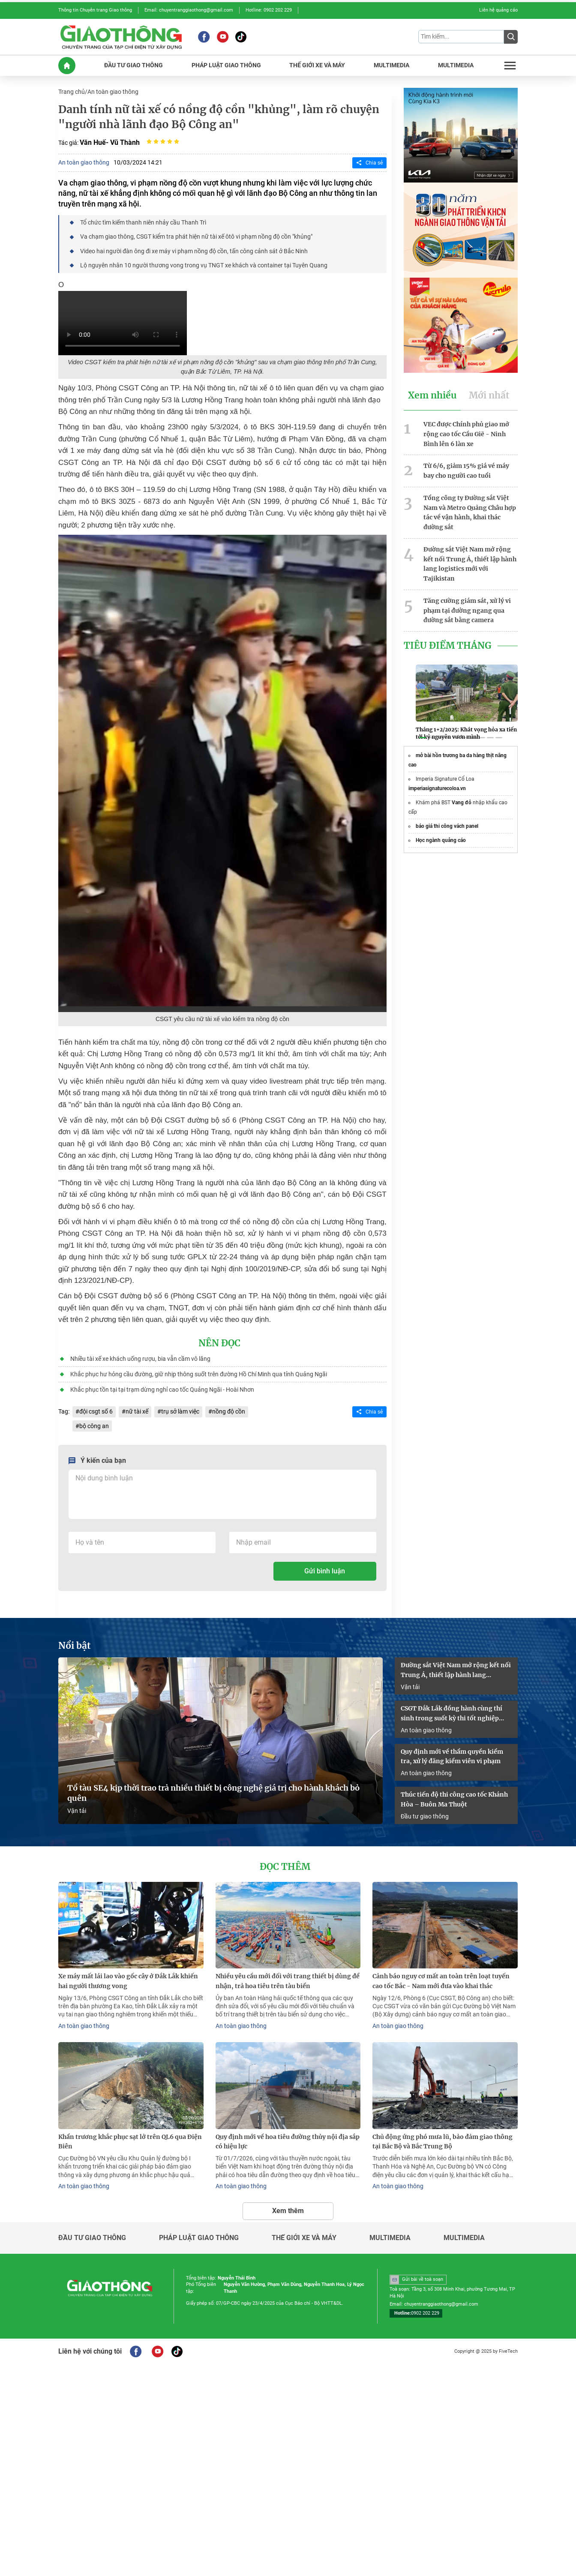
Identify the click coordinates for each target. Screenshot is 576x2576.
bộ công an (94, 1426)
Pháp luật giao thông (199, 2238)
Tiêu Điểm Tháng (448, 645)
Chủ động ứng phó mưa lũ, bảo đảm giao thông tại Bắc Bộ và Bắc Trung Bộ (442, 2142)
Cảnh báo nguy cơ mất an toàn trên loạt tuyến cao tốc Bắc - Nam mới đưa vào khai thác (441, 1981)
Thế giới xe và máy (304, 2238)
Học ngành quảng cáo (441, 840)
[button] (422, 738)
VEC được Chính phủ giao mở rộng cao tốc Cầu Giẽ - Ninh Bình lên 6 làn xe (466, 434)
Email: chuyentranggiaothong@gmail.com (188, 10)
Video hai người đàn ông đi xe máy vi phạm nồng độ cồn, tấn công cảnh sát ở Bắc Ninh (194, 251)
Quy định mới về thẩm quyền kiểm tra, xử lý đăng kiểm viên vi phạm (452, 1756)
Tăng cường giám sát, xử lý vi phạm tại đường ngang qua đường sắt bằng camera (467, 610)
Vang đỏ (461, 803)
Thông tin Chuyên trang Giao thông (95, 10)
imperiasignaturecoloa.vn (437, 788)
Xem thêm (288, 2211)
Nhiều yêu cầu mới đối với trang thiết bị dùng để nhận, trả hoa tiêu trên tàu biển (288, 1981)
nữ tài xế (137, 1411)
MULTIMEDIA (391, 65)
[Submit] (511, 37)
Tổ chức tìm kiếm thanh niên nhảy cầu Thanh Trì (143, 222)
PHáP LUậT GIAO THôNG (226, 65)
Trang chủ (71, 91)
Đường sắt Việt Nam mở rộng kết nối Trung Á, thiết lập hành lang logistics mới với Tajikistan (469, 563)
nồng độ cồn (228, 1411)
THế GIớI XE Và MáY (317, 65)
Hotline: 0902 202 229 (269, 10)
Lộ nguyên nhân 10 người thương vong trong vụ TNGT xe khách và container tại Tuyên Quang (203, 265)
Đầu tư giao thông (425, 1816)
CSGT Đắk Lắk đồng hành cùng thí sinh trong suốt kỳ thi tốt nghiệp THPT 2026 (451, 1713)
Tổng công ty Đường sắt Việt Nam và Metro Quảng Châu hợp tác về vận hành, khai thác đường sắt (469, 512)
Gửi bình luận (324, 1571)
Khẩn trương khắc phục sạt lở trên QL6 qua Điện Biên (130, 2142)
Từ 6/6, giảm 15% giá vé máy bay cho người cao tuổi (466, 470)
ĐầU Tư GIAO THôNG (133, 65)
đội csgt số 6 (96, 1411)
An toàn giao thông (112, 91)
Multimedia (390, 2238)
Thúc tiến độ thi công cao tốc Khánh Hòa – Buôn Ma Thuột (454, 1799)
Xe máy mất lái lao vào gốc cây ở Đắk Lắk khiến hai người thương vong (128, 1981)
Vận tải (76, 1810)
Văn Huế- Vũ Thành (110, 142)
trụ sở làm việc (180, 1411)
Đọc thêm (285, 1866)
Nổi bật (74, 1645)
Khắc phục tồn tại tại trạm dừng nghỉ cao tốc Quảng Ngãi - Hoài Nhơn (162, 1389)
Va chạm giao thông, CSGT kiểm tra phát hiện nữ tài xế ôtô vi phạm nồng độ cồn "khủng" (196, 236)
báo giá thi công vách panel (447, 826)
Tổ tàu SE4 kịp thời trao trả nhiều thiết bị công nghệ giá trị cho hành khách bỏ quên (213, 1793)
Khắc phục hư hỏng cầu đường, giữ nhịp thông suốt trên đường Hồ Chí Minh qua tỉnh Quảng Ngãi (198, 1374)
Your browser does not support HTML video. (122, 323)
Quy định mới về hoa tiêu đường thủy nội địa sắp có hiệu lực (288, 2142)
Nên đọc (219, 1343)
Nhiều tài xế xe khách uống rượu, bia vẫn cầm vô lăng (140, 1358)
